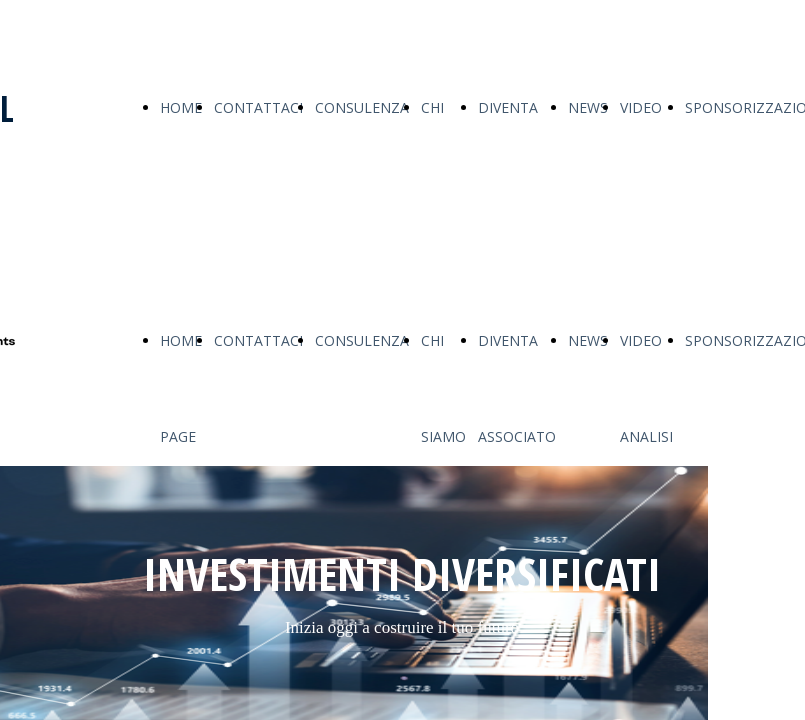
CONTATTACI (258, 107)
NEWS (588, 107)
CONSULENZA (362, 107)
